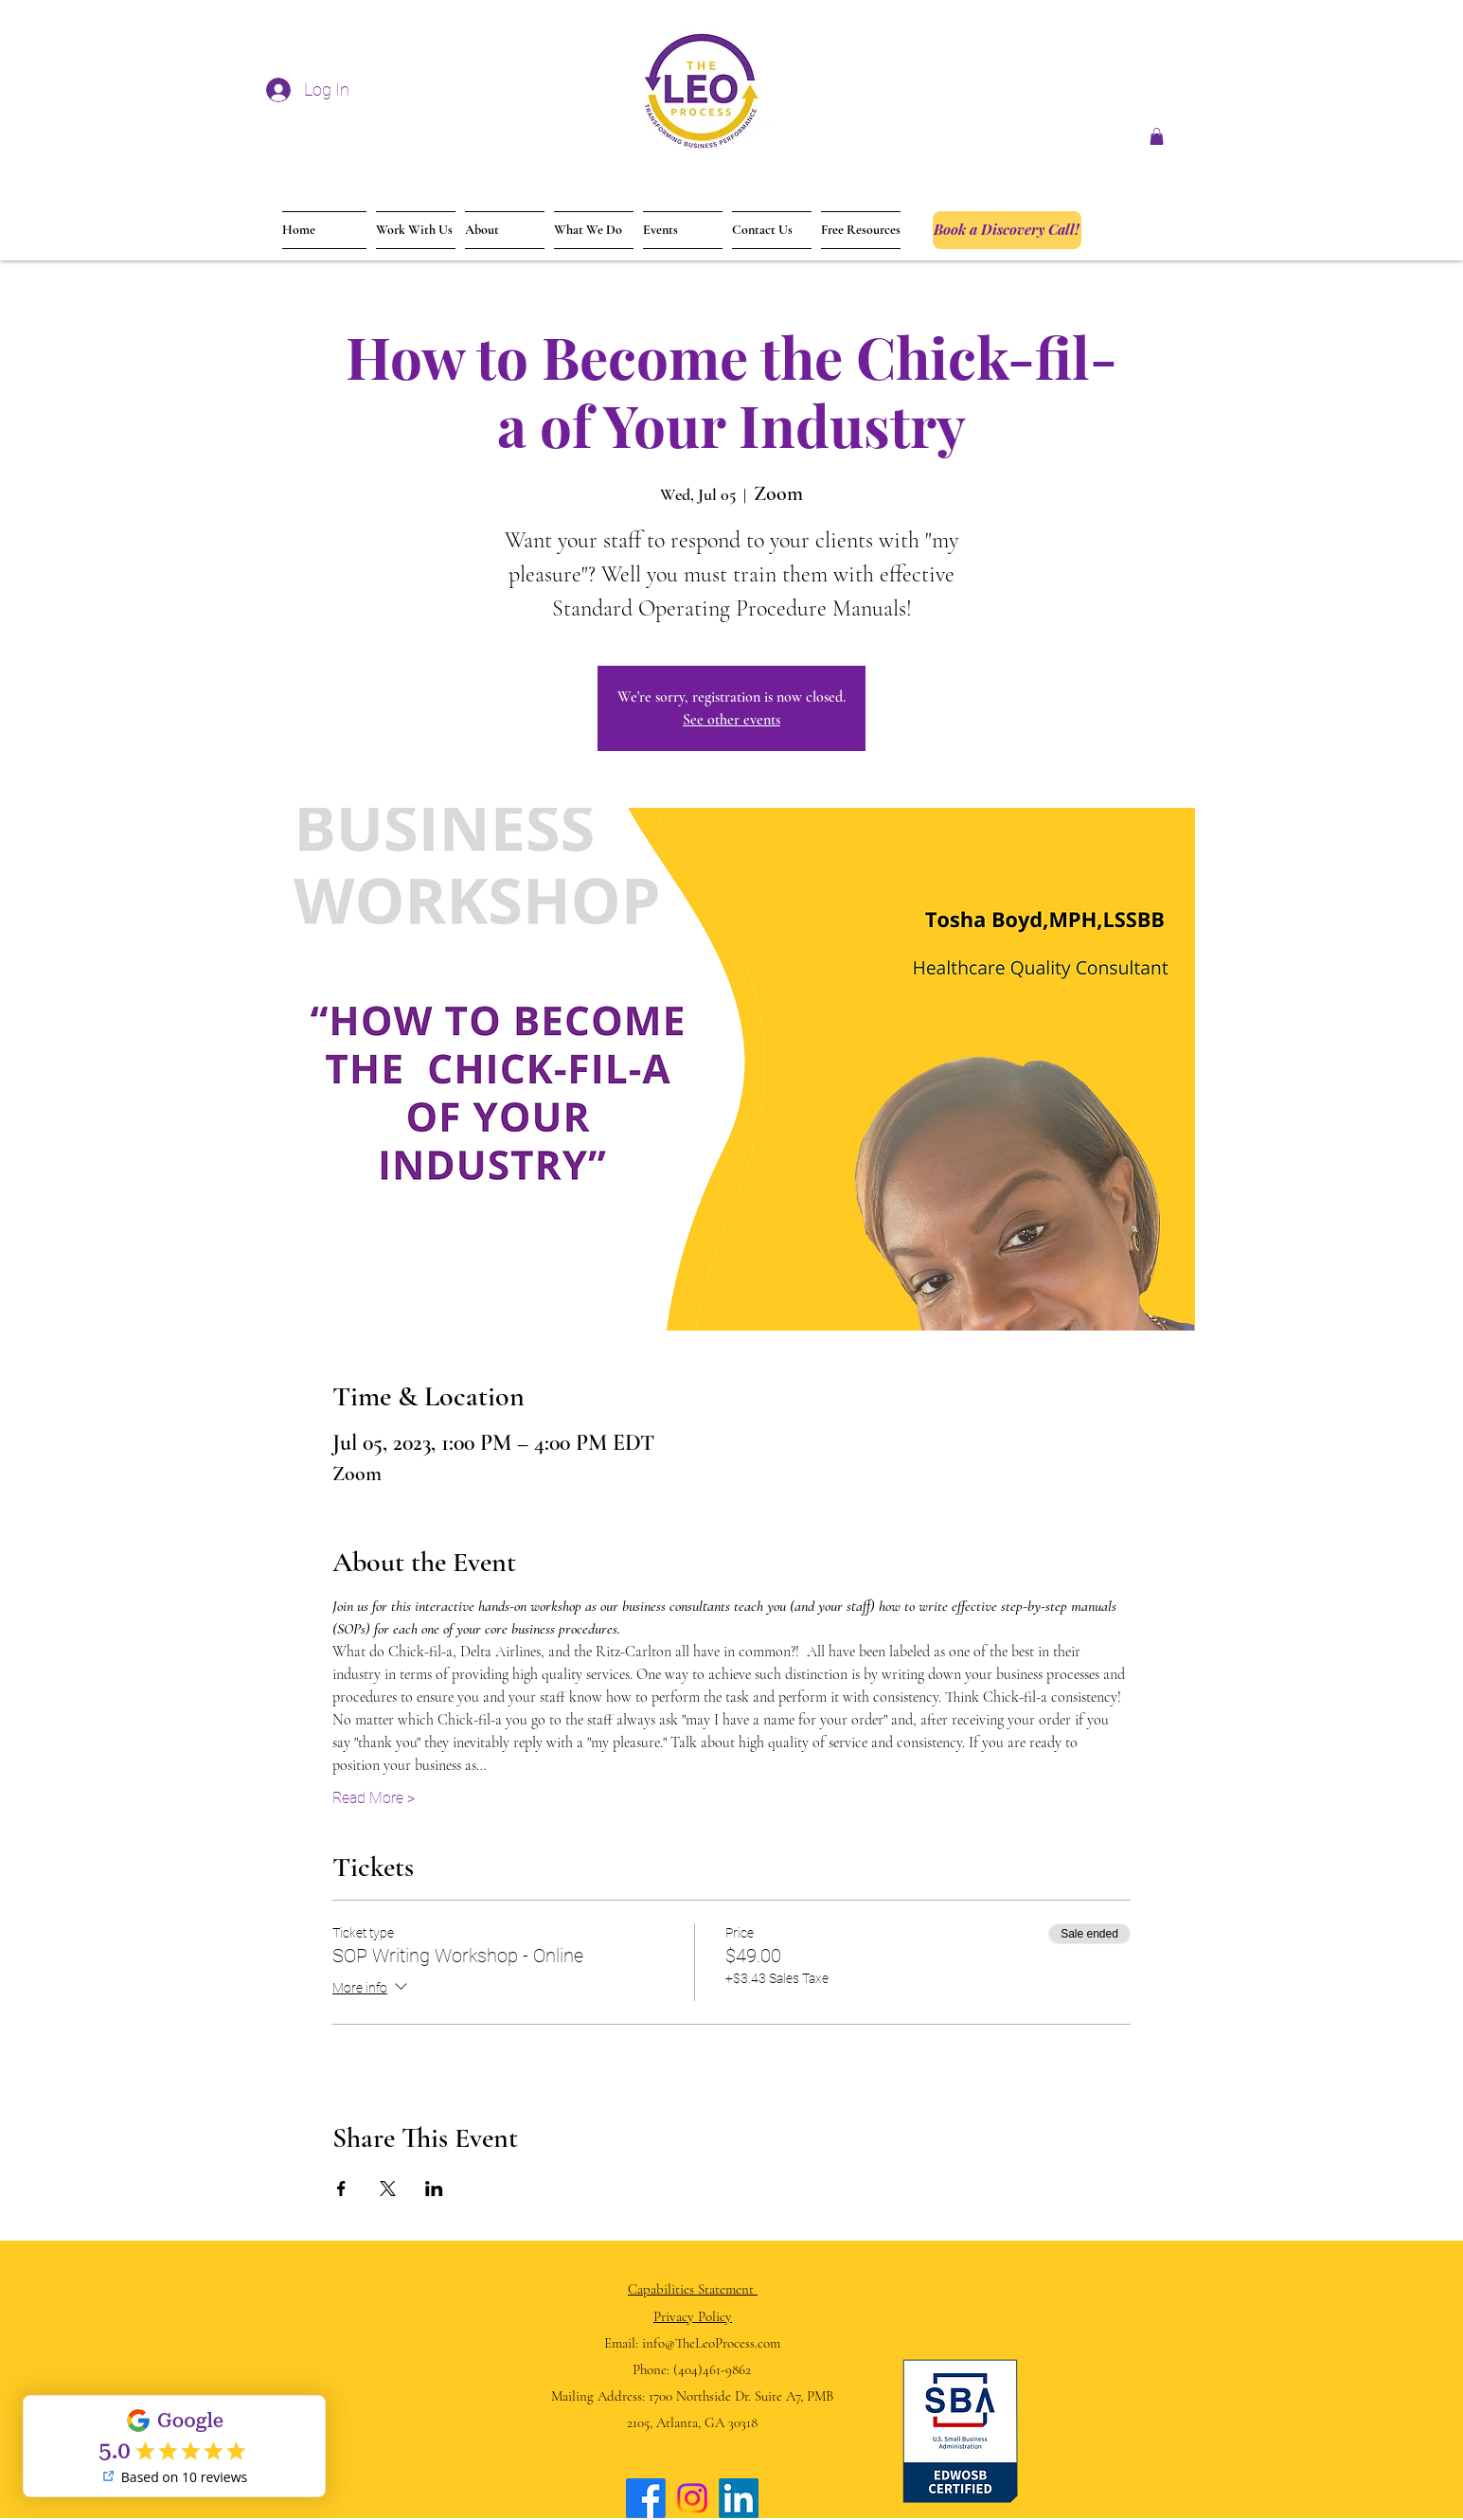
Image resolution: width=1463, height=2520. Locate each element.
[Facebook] (646, 2498)
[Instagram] (692, 2498)
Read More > (373, 1798)
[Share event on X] (388, 2188)
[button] (1157, 136)
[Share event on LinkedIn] (434, 2188)
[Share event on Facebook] (341, 2188)
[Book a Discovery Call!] (1007, 230)
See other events (731, 719)
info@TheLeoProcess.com (711, 2342)
